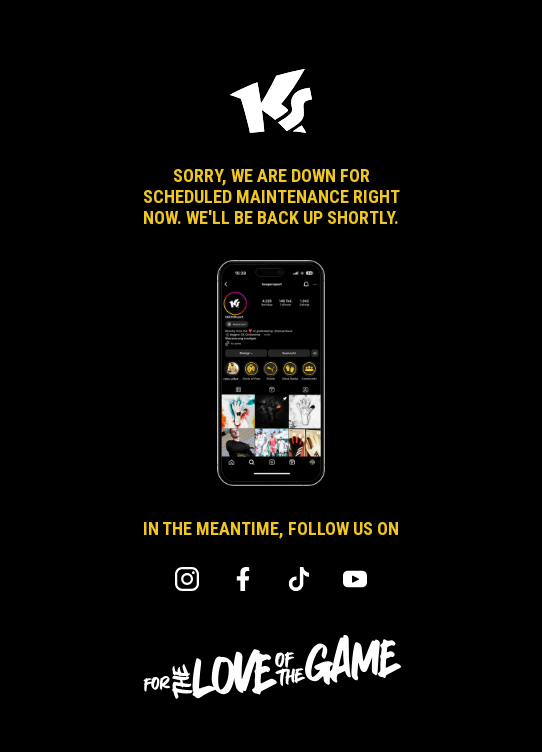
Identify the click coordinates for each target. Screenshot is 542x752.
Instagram (187, 579)
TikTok (299, 579)
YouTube (355, 579)
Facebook (243, 579)
